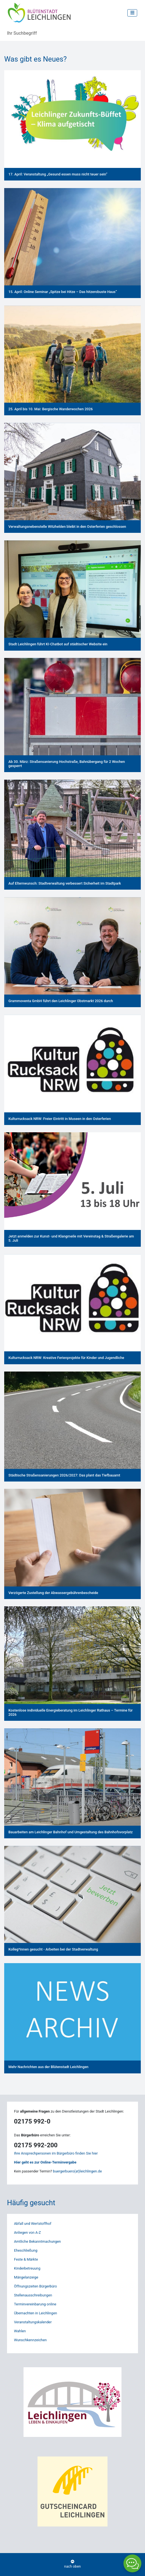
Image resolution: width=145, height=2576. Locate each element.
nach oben (72, 2564)
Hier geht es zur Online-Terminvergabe (45, 2162)
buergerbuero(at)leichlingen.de (77, 2171)
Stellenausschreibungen (33, 2295)
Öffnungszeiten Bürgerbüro (35, 2286)
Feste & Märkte (26, 2259)
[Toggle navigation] (132, 12)
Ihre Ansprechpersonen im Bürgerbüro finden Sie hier (56, 2153)
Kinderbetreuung (27, 2268)
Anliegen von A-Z (27, 2232)
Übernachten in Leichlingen (35, 2313)
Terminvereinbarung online (35, 2304)
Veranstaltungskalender (33, 2322)
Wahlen (20, 2331)
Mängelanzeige (26, 2277)
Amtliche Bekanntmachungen (37, 2241)
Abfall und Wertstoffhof (32, 2223)
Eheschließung (25, 2250)
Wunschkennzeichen (30, 2340)
